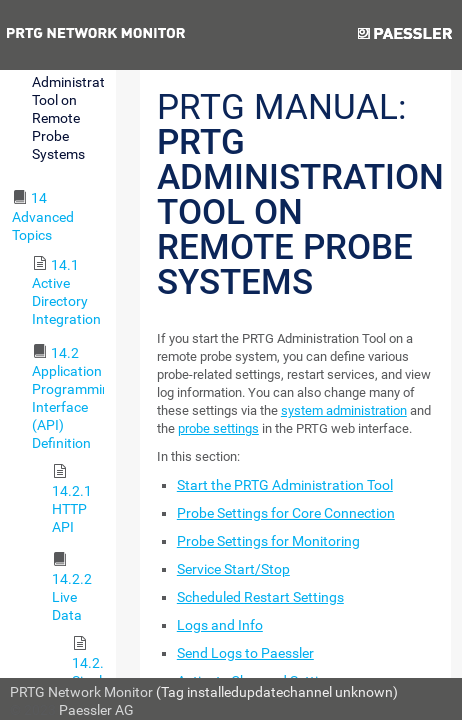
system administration (344, 410)
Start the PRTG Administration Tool (285, 485)
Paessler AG (96, 710)
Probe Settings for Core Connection (286, 513)
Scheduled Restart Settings (260, 597)
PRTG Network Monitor (81, 692)
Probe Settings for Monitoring (268, 541)
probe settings (218, 428)
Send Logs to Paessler (245, 653)
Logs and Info (220, 625)
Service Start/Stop (233, 569)
